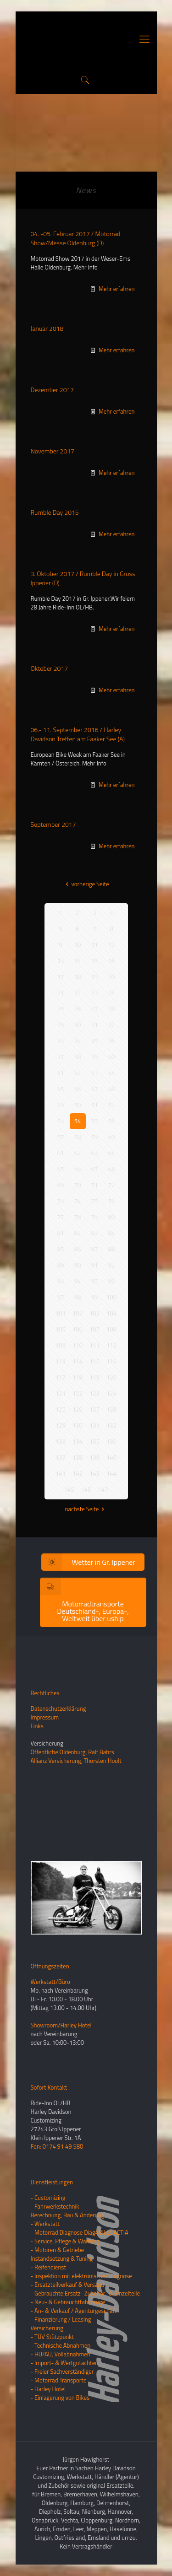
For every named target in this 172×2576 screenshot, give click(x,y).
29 (60, 1024)
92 (111, 1265)
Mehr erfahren (117, 288)
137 (60, 1457)
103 (94, 1313)
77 (60, 1217)
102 (77, 1313)
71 (94, 1185)
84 (111, 1233)
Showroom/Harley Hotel (61, 2025)
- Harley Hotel (48, 2388)
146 (86, 1489)
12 (111, 944)
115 (94, 1361)
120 (111, 1377)
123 (94, 1393)
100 (111, 1297)
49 (60, 1105)
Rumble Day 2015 (55, 512)
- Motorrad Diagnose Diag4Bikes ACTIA (79, 2232)
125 (60, 1409)
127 (94, 1409)
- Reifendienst (48, 2267)
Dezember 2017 (52, 389)
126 (77, 1409)
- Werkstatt (45, 2223)
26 (77, 1008)
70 (77, 1185)
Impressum (45, 1717)
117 (60, 1377)
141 (60, 1473)
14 (77, 960)
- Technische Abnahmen (61, 2345)
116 (111, 1361)
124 (111, 1393)
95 (94, 1281)
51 (94, 1105)
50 (77, 1105)
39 (94, 1057)
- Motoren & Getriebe (57, 2249)
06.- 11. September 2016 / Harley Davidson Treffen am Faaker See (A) (78, 734)
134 (77, 1441)
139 (94, 1457)
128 (111, 1409)
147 (103, 1489)
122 (77, 1393)
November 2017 (52, 451)
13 (60, 960)
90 (77, 1265)
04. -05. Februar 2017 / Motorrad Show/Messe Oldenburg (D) (76, 238)
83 (94, 1233)
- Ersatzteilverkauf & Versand (68, 2284)
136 (111, 1441)
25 (60, 1008)
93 (60, 1281)
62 (77, 1153)
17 (60, 976)
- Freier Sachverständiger (62, 2371)
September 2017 (53, 824)
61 (60, 1153)
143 (94, 1473)
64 (111, 1153)
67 (94, 1169)
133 (60, 1441)
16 (111, 960)
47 (94, 1089)
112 (111, 1345)
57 (60, 1137)
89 (60, 1265)
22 (77, 992)
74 (77, 1201)
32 (111, 1024)
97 (60, 1297)
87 (94, 1249)
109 (60, 1345)
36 (111, 1040)
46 (77, 1089)
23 (94, 992)
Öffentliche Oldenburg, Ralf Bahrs (72, 1752)
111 (94, 1345)
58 (77, 1137)
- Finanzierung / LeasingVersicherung (61, 2324)
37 (60, 1057)
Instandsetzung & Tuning (62, 2258)
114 (77, 1361)
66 (77, 1169)
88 (111, 1249)
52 (111, 1105)
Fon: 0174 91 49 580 (57, 2146)
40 (111, 1057)
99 (94, 1297)
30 (77, 1024)
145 (69, 1489)
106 (77, 1329)
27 (94, 1008)
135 (94, 1441)
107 (94, 1329)
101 (60, 1313)
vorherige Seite (86, 884)
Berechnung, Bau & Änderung (68, 2215)
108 (111, 1329)
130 (77, 1425)
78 (77, 1217)
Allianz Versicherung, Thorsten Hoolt (76, 1760)
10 (77, 944)
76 (111, 1201)
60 (111, 1137)
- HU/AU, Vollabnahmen (60, 2354)
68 (111, 1169)
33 (60, 1040)
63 (94, 1153)
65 (60, 1169)
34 (77, 1040)
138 (77, 1457)
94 (77, 1281)
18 (77, 976)
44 (111, 1073)
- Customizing (48, 2197)
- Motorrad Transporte (59, 2380)
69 (60, 1185)
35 (94, 1040)
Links (37, 1725)
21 (60, 992)
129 (60, 1425)
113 (60, 1361)
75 (94, 1201)
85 (60, 1249)
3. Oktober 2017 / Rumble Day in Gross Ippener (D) (83, 578)
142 (77, 1473)
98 (77, 1297)
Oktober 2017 (49, 668)
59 (94, 1137)
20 (111, 976)
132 (111, 1425)
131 (94, 1425)
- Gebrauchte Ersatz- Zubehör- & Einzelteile (85, 2293)
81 (60, 1233)
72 (111, 1185)
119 (94, 1377)
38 (77, 1057)
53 (60, 1121)
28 (111, 1008)
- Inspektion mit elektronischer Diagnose (81, 2275)
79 (94, 1217)
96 (111, 1281)
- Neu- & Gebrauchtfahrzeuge (68, 2302)
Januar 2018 (47, 328)
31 (94, 1024)
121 (60, 1393)
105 (60, 1329)
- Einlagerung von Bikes (60, 2397)
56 (111, 1121)
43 (94, 1073)
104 (111, 1313)
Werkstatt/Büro (50, 1981)
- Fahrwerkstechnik (55, 2206)
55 (94, 1121)
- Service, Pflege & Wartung (65, 2241)
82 (77, 1233)
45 (60, 1089)
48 (111, 1089)
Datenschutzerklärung (58, 1708)
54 (77, 1121)
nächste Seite (86, 1509)
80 (111, 1217)
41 (60, 1073)
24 (111, 992)
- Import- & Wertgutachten (65, 2362)
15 (94, 960)
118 (77, 1377)
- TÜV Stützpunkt (52, 2336)
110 (77, 1345)
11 (94, 944)
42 (77, 1073)
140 (111, 1457)
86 (77, 1249)
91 (94, 1265)
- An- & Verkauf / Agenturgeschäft (74, 2310)
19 (94, 976)
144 (111, 1473)
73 (60, 1201)
